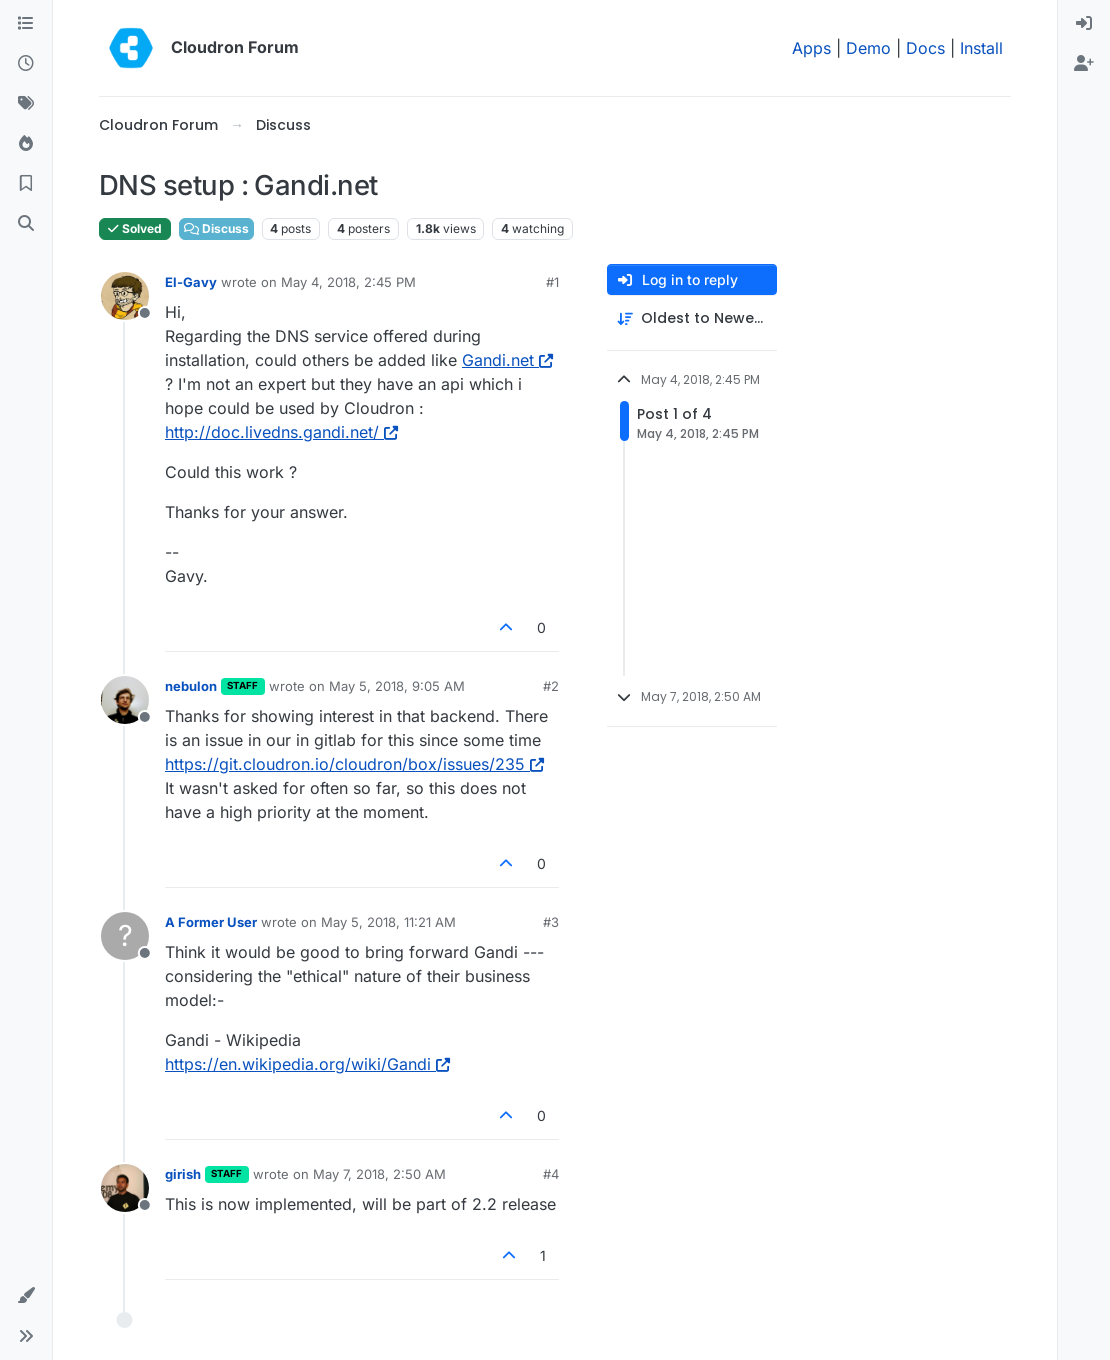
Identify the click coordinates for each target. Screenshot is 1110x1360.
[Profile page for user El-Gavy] (125, 296)
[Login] (1084, 24)
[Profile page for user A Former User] (125, 936)
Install (981, 48)
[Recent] (26, 64)
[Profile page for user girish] (125, 1188)
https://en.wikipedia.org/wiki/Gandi (307, 1064)
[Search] (26, 224)
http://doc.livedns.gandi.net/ (281, 432)
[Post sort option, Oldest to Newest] (692, 318)
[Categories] (26, 24)
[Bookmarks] (26, 184)
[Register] (1084, 64)
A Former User (211, 922)
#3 (551, 922)
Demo (868, 48)
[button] (26, 1296)
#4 (551, 1174)
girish (183, 1174)
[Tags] (26, 104)
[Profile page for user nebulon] (125, 700)
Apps (811, 48)
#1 (552, 282)
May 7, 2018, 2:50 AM (379, 1174)
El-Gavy (191, 282)
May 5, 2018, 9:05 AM (397, 686)
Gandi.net (507, 360)
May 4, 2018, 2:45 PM (348, 282)
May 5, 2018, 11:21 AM (388, 922)
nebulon (191, 686)
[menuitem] (1084, 24)
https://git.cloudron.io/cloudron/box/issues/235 (354, 764)
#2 (551, 686)
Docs (925, 48)
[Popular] (26, 144)
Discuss (216, 228)
